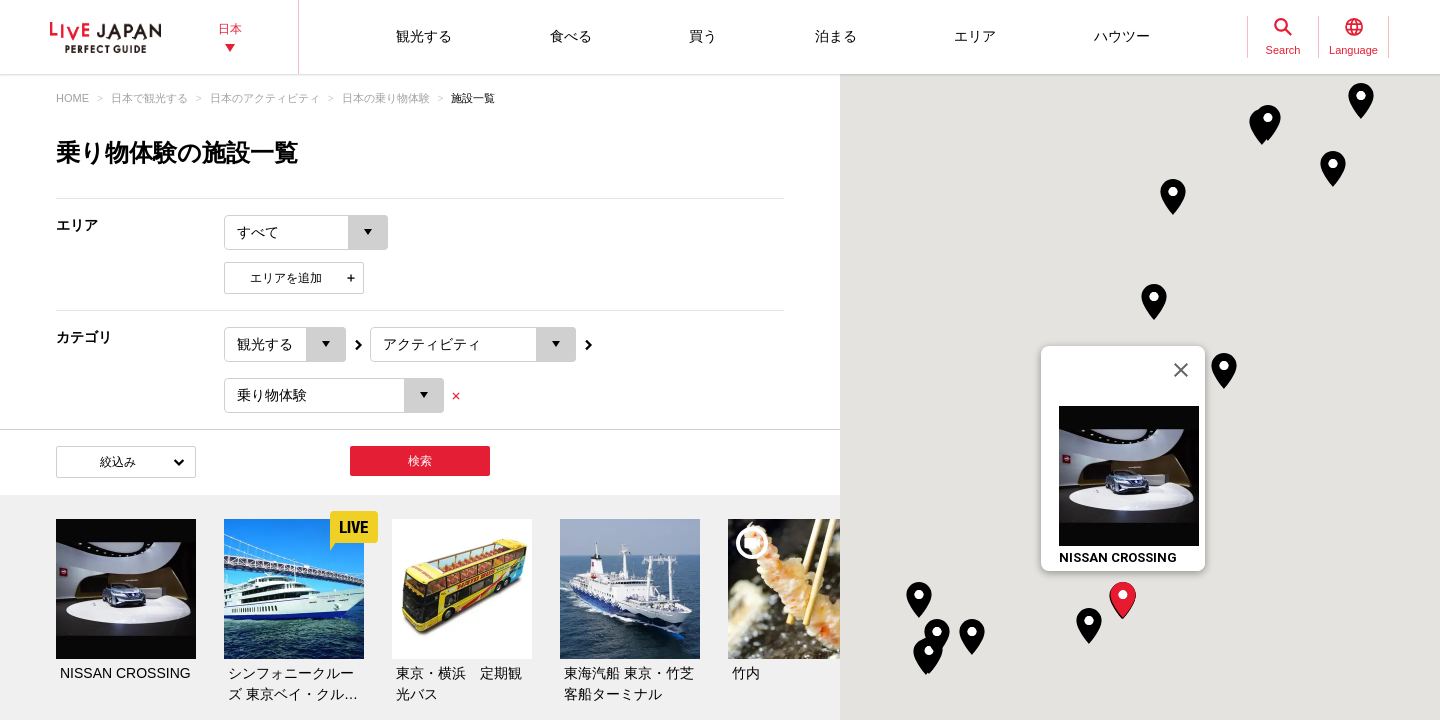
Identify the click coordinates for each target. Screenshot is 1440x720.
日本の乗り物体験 (386, 98)
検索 (420, 461)
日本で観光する (149, 98)
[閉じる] (1181, 370)
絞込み (118, 462)
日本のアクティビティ (265, 98)
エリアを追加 (286, 278)
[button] (1123, 600)
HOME (72, 98)
